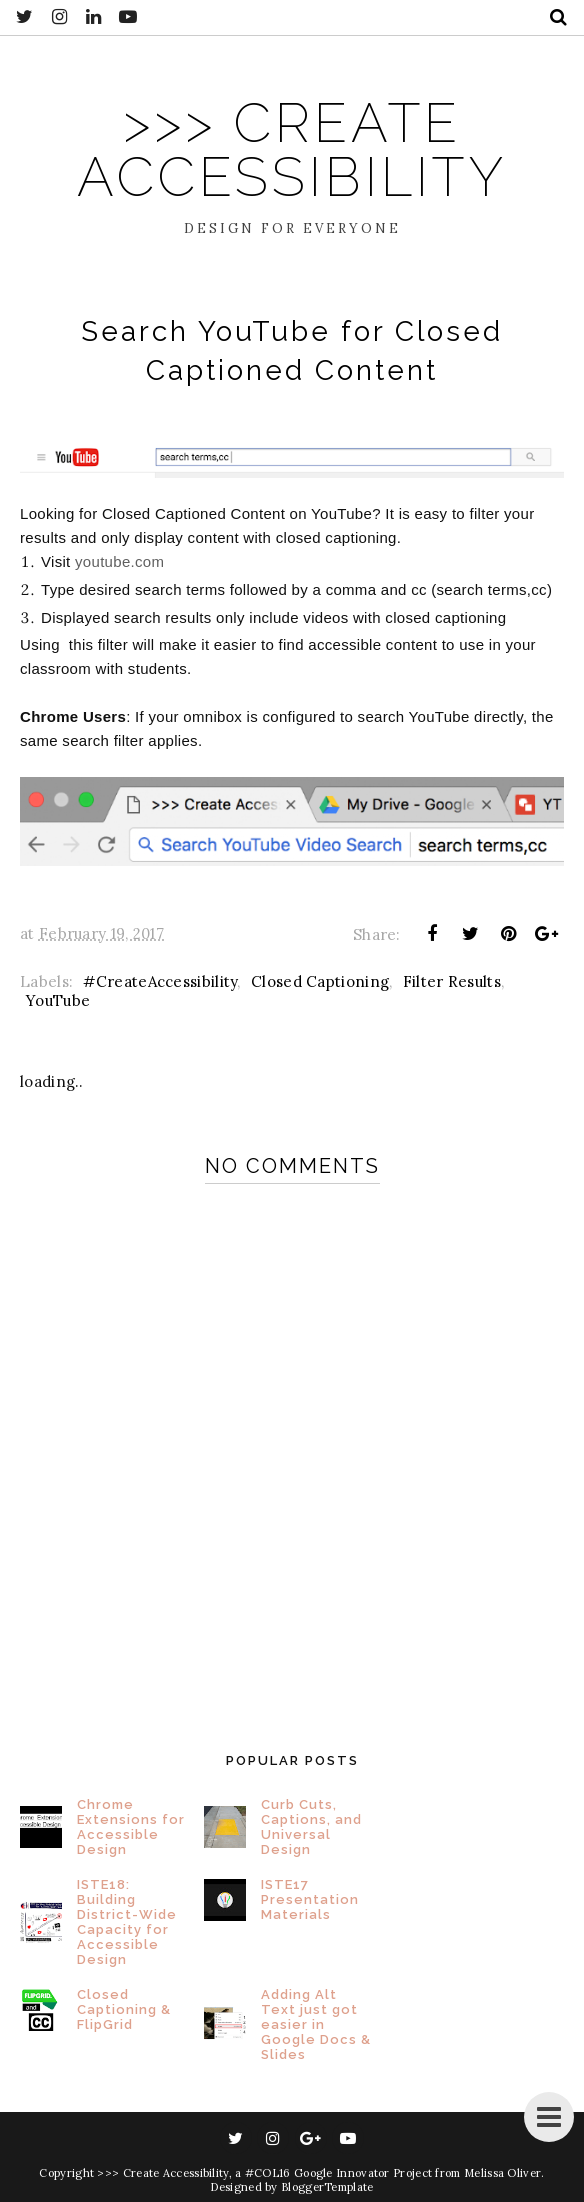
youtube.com (122, 561)
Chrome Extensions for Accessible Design (131, 1827)
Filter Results (452, 981)
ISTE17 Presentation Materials (310, 1899)
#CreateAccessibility (160, 981)
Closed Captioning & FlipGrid (124, 2009)
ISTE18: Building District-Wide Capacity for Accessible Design (127, 1922)
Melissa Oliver (502, 2173)
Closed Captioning (320, 981)
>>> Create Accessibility (292, 150)
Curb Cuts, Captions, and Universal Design (311, 1827)
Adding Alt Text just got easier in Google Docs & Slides (316, 2024)
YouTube (58, 1000)
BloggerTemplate (327, 2187)
